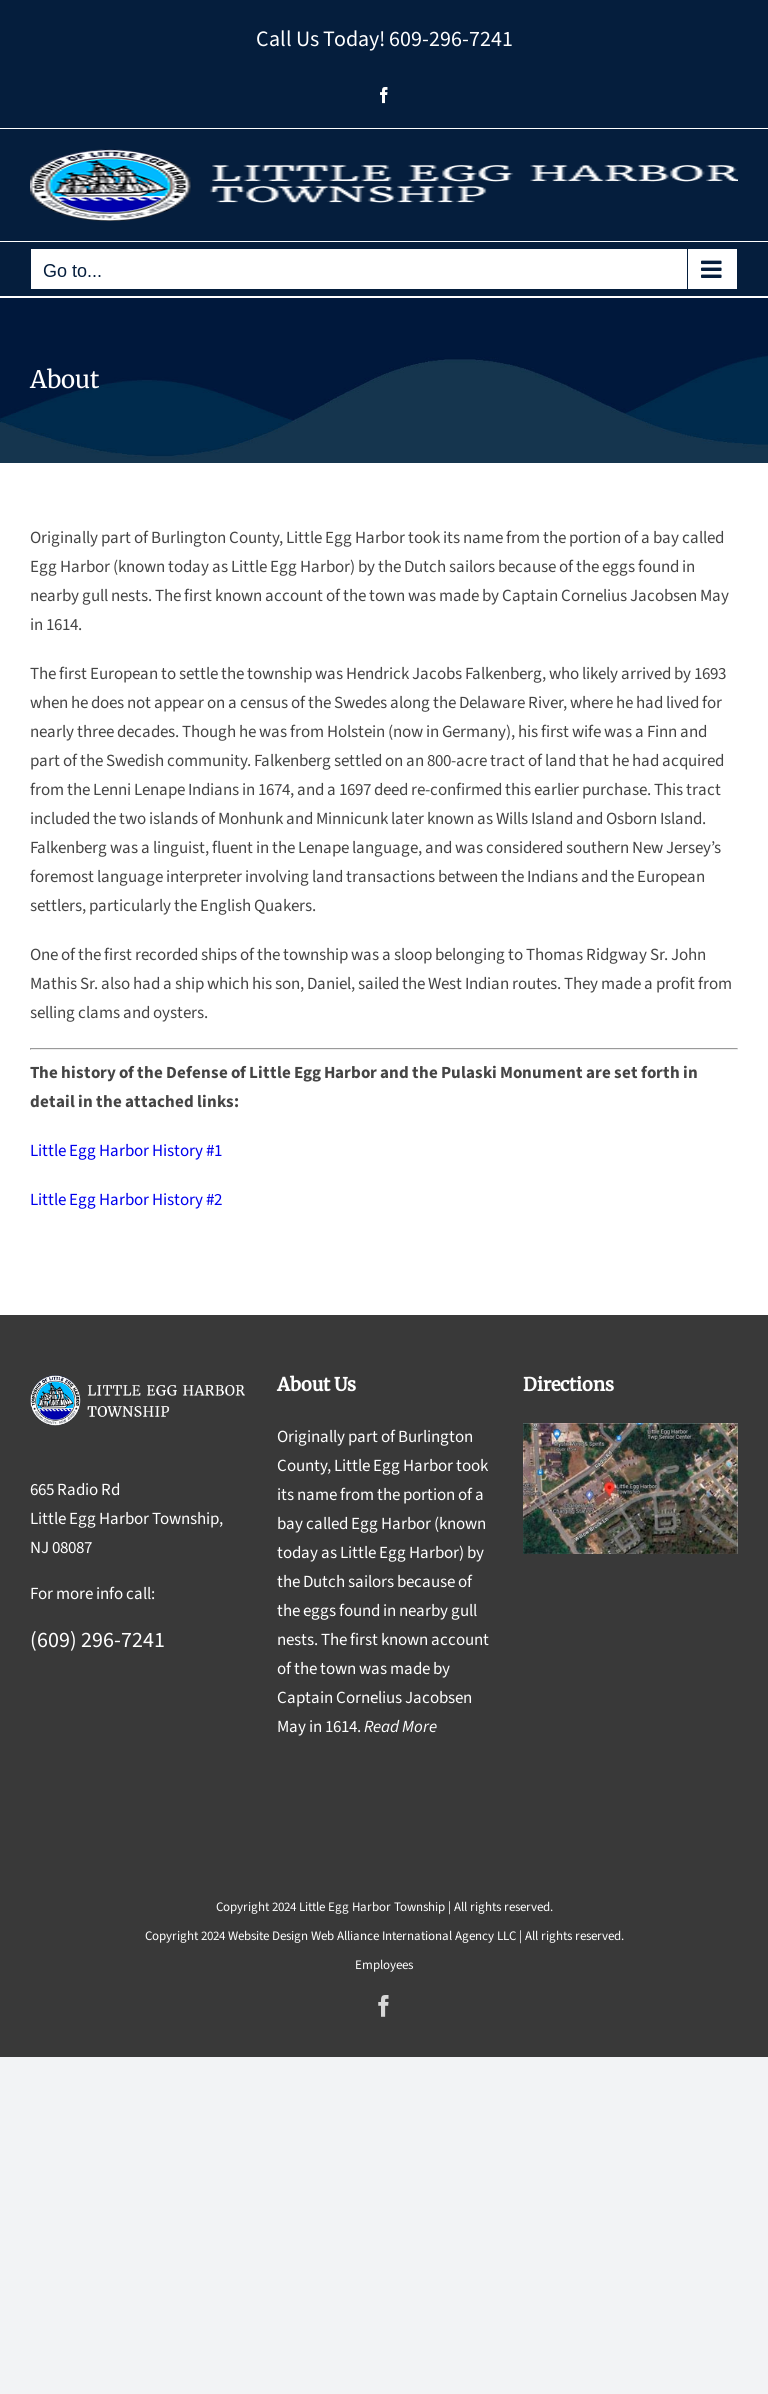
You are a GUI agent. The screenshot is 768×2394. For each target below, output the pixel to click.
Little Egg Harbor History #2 (126, 1200)
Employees (384, 1965)
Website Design (268, 1936)
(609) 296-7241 (97, 1640)
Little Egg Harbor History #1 (126, 1151)
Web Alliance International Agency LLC (413, 1936)
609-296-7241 (451, 39)
